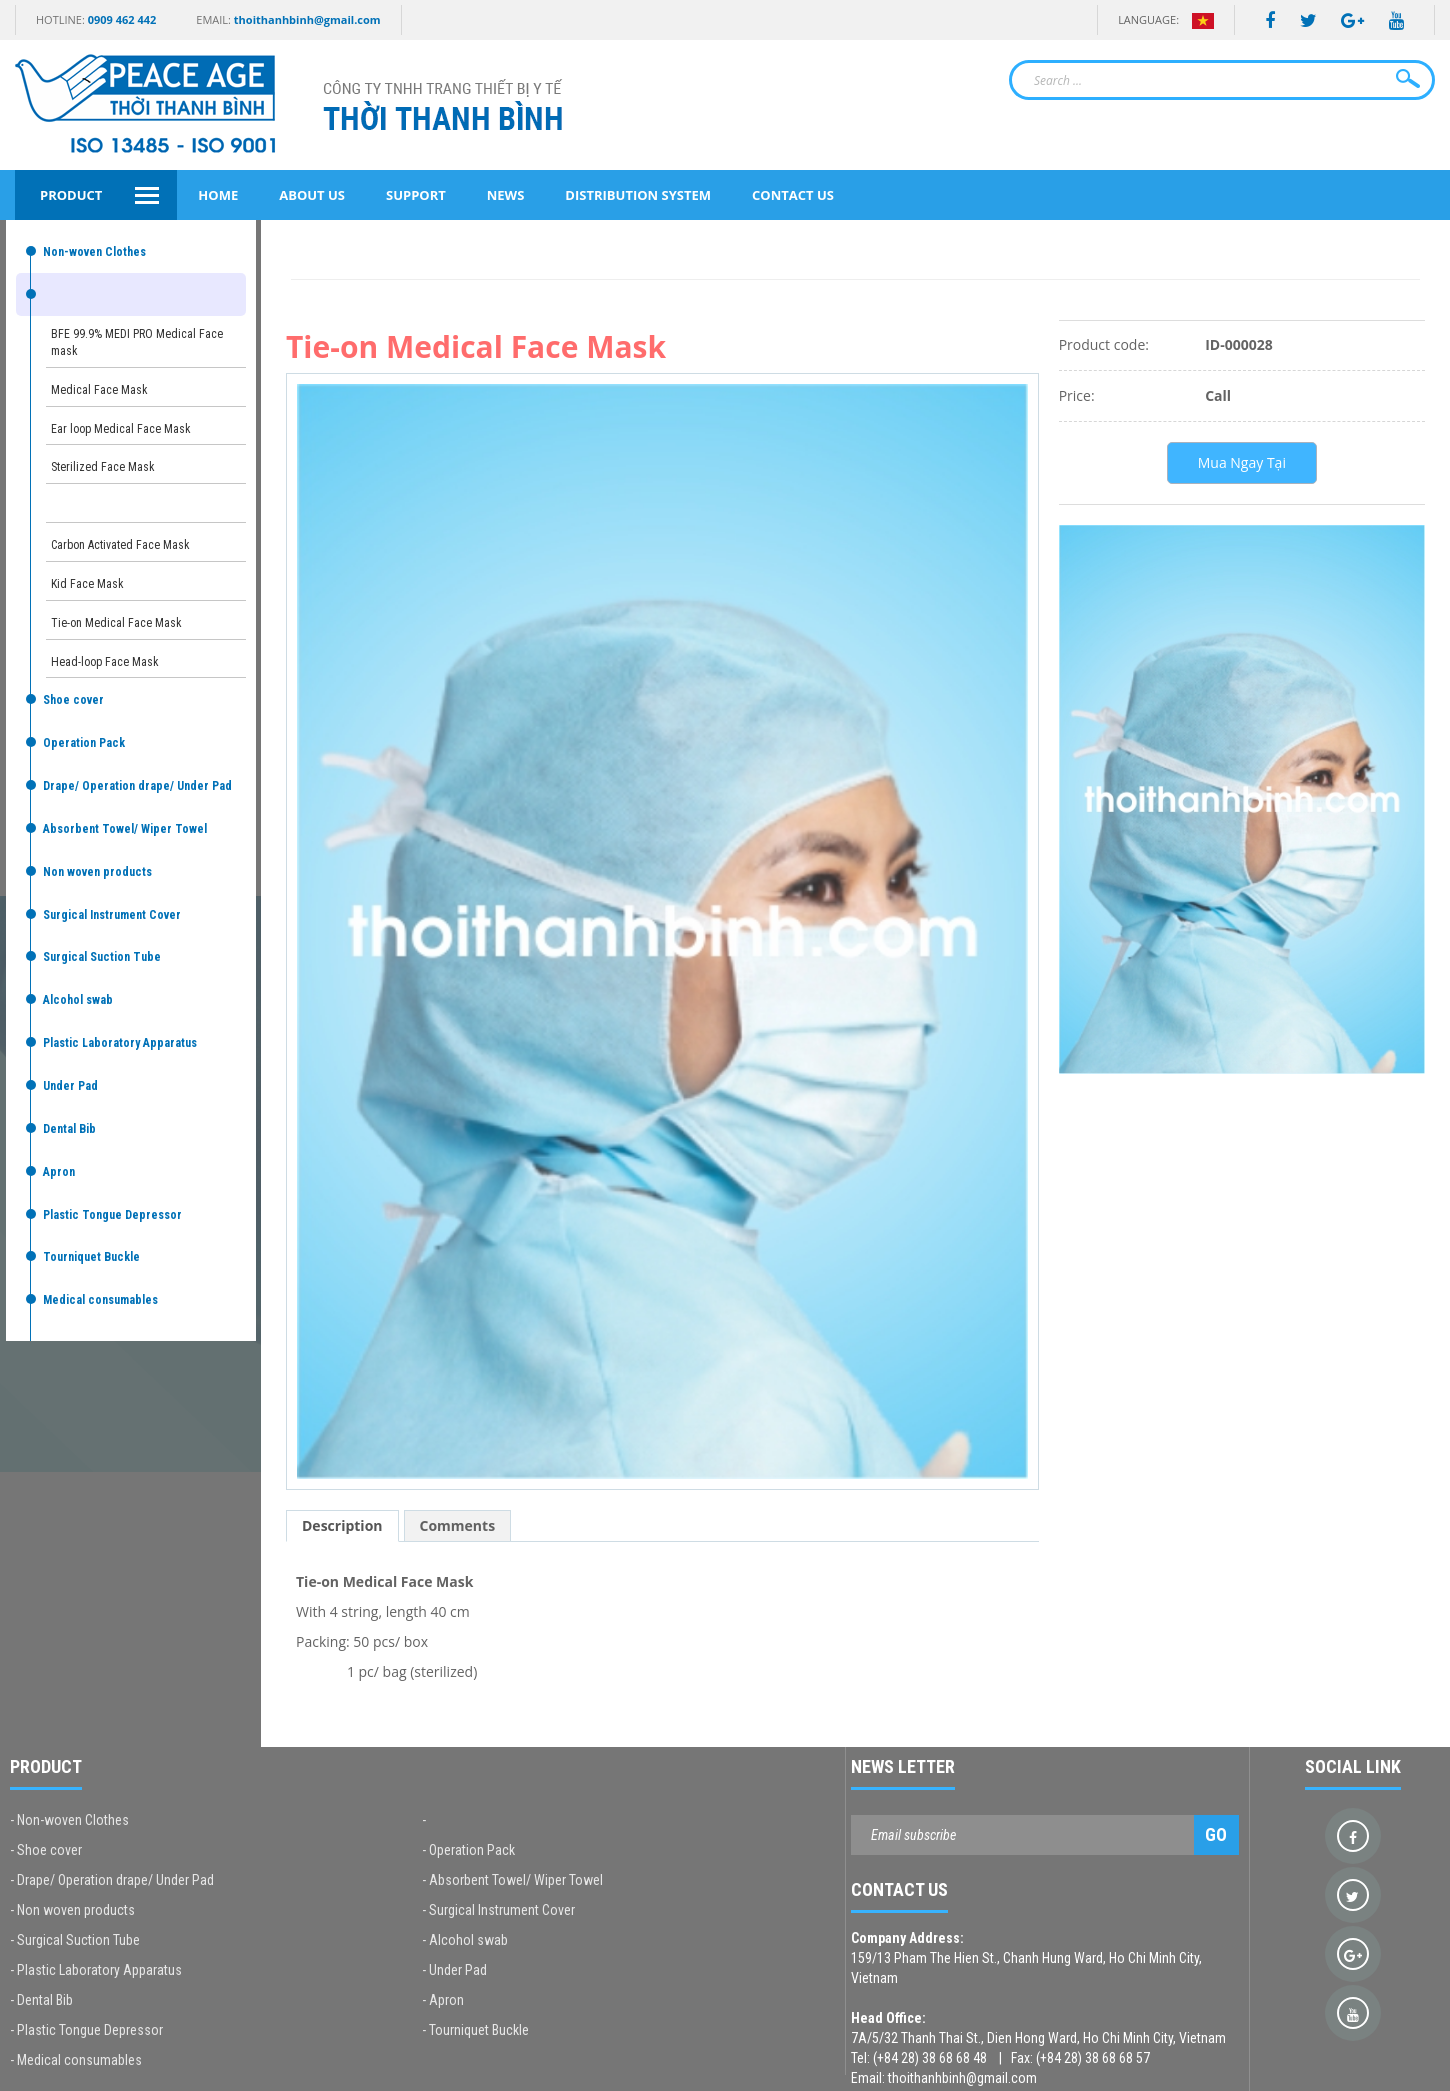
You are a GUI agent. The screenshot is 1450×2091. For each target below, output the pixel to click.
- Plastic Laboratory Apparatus (96, 1970)
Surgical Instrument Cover (112, 915)
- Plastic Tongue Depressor (86, 2030)
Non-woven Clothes (94, 252)
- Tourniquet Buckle (475, 2030)
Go (1216, 1834)
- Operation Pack (468, 1850)
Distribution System (638, 195)
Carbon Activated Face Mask (120, 545)
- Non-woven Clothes (69, 1820)
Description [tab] (342, 1525)
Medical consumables (100, 1300)
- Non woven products (72, 1910)
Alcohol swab (78, 1000)
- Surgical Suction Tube (75, 1940)
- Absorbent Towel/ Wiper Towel (512, 1880)
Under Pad (70, 1086)
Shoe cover (73, 700)
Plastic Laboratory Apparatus (120, 1043)
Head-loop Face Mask (105, 662)
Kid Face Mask (87, 584)
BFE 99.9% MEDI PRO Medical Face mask (137, 342)
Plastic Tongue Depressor (112, 1215)
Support (416, 195)
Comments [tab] (458, 1525)
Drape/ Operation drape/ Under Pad (137, 786)
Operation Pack (84, 743)
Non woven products (97, 872)
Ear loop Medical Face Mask (121, 429)
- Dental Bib (41, 2000)
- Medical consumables (76, 2060)
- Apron (443, 2000)
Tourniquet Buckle (91, 1257)
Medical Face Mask (99, 390)
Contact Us (793, 195)
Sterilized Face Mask (103, 467)
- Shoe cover (46, 1850)
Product (71, 195)
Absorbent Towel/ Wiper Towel (125, 829)
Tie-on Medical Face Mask (116, 623)
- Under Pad (454, 1970)
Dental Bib (69, 1129)
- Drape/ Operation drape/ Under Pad (112, 1880)
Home (218, 195)
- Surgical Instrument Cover (498, 1910)
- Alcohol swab (465, 1940)
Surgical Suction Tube (102, 957)
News (506, 195)
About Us (312, 195)
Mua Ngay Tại (1242, 462)
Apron (59, 1172)
